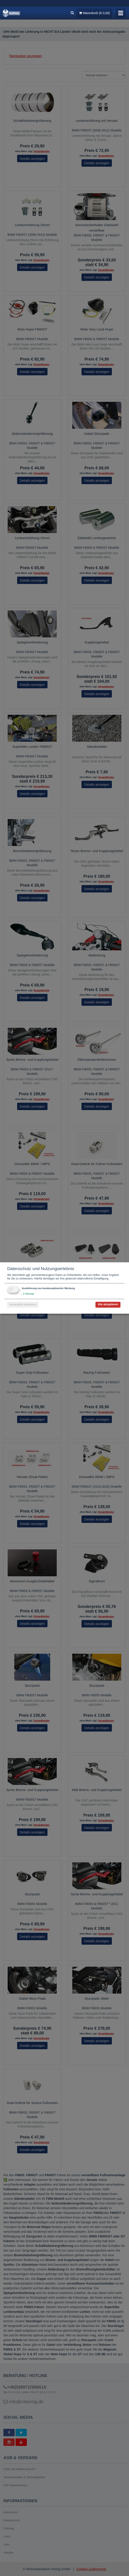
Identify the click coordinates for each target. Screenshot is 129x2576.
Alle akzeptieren (108, 1304)
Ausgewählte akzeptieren (22, 1304)
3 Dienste (27, 1294)
